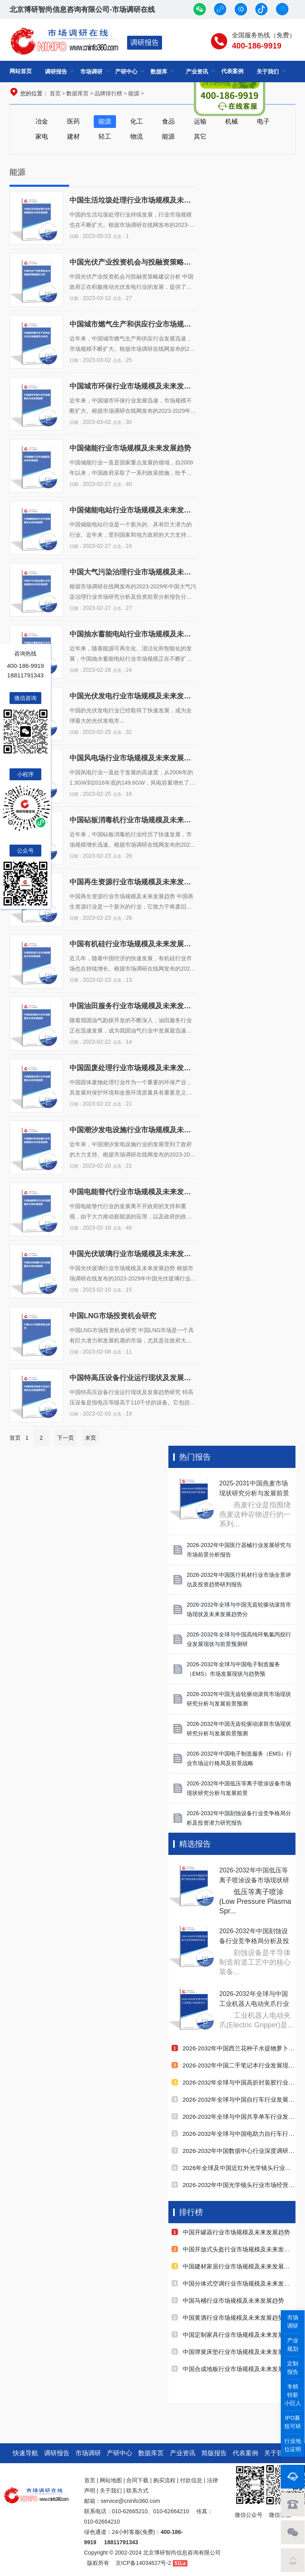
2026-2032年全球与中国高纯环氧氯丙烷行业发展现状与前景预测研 (239, 1639)
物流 (136, 136)
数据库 (159, 71)
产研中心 (126, 71)
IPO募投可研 (292, 2422)
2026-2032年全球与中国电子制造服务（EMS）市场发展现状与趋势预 (233, 1669)
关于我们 (268, 71)
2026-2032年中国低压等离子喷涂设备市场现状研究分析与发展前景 (239, 1788)
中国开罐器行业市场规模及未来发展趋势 (231, 2232)
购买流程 (164, 2480)
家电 (41, 136)
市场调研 (91, 71)
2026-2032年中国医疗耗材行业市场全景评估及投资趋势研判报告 (239, 1580)
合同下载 (137, 2480)
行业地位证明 (292, 2445)
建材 (73, 136)
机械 (231, 121)
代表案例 (245, 2453)
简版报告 (214, 2453)
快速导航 (25, 2453)
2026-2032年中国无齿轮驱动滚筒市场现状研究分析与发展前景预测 (239, 1699)
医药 (73, 121)
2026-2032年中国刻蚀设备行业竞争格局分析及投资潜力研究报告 (239, 1818)
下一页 (65, 1438)
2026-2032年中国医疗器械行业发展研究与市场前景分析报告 (239, 1550)
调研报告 (144, 42)
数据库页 (77, 93)
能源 (133, 93)
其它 (200, 136)
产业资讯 (182, 2453)
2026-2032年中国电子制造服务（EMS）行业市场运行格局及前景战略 (239, 1758)
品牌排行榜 (108, 93)
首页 (55, 93)
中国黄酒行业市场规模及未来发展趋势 (228, 2317)
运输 (200, 121)
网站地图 (111, 2480)
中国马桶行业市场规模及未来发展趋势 (228, 2300)
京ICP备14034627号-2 (143, 2563)
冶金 (41, 121)
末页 (90, 1438)
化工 (136, 121)
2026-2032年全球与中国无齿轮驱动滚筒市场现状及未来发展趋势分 (239, 1609)
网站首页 (21, 71)
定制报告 (292, 2367)
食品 (168, 121)
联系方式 (137, 2490)
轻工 (104, 136)
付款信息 (191, 2480)
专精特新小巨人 (292, 2394)
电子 (263, 121)
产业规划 (292, 2344)
